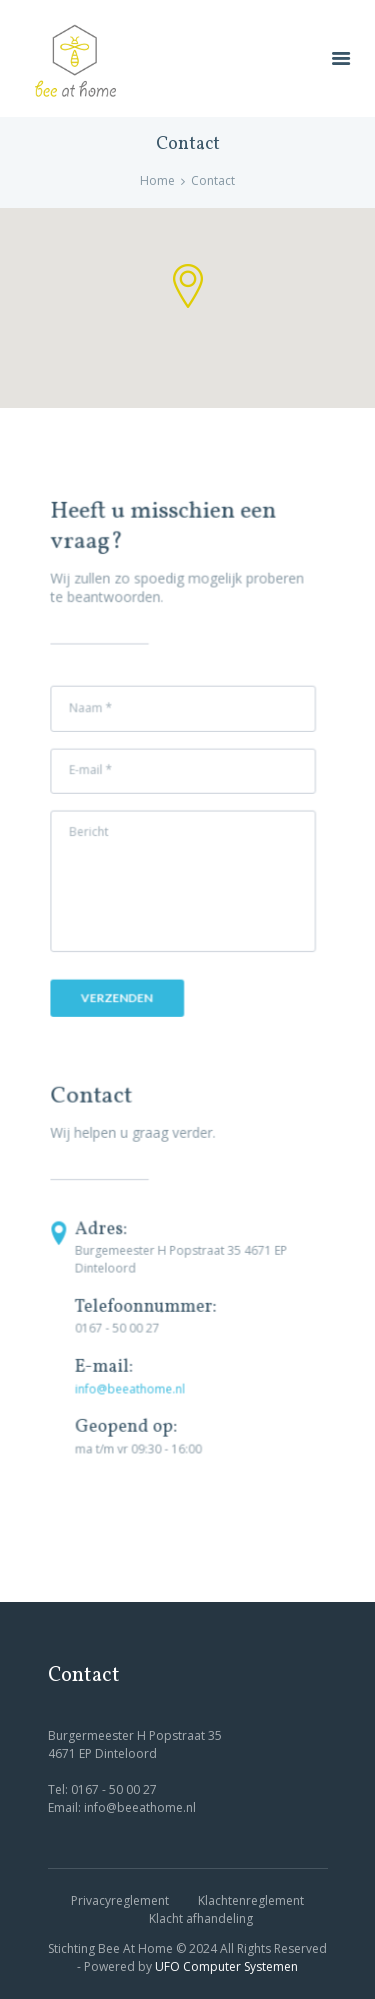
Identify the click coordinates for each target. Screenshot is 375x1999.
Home (157, 180)
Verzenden (118, 997)
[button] (188, 286)
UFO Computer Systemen (226, 1966)
